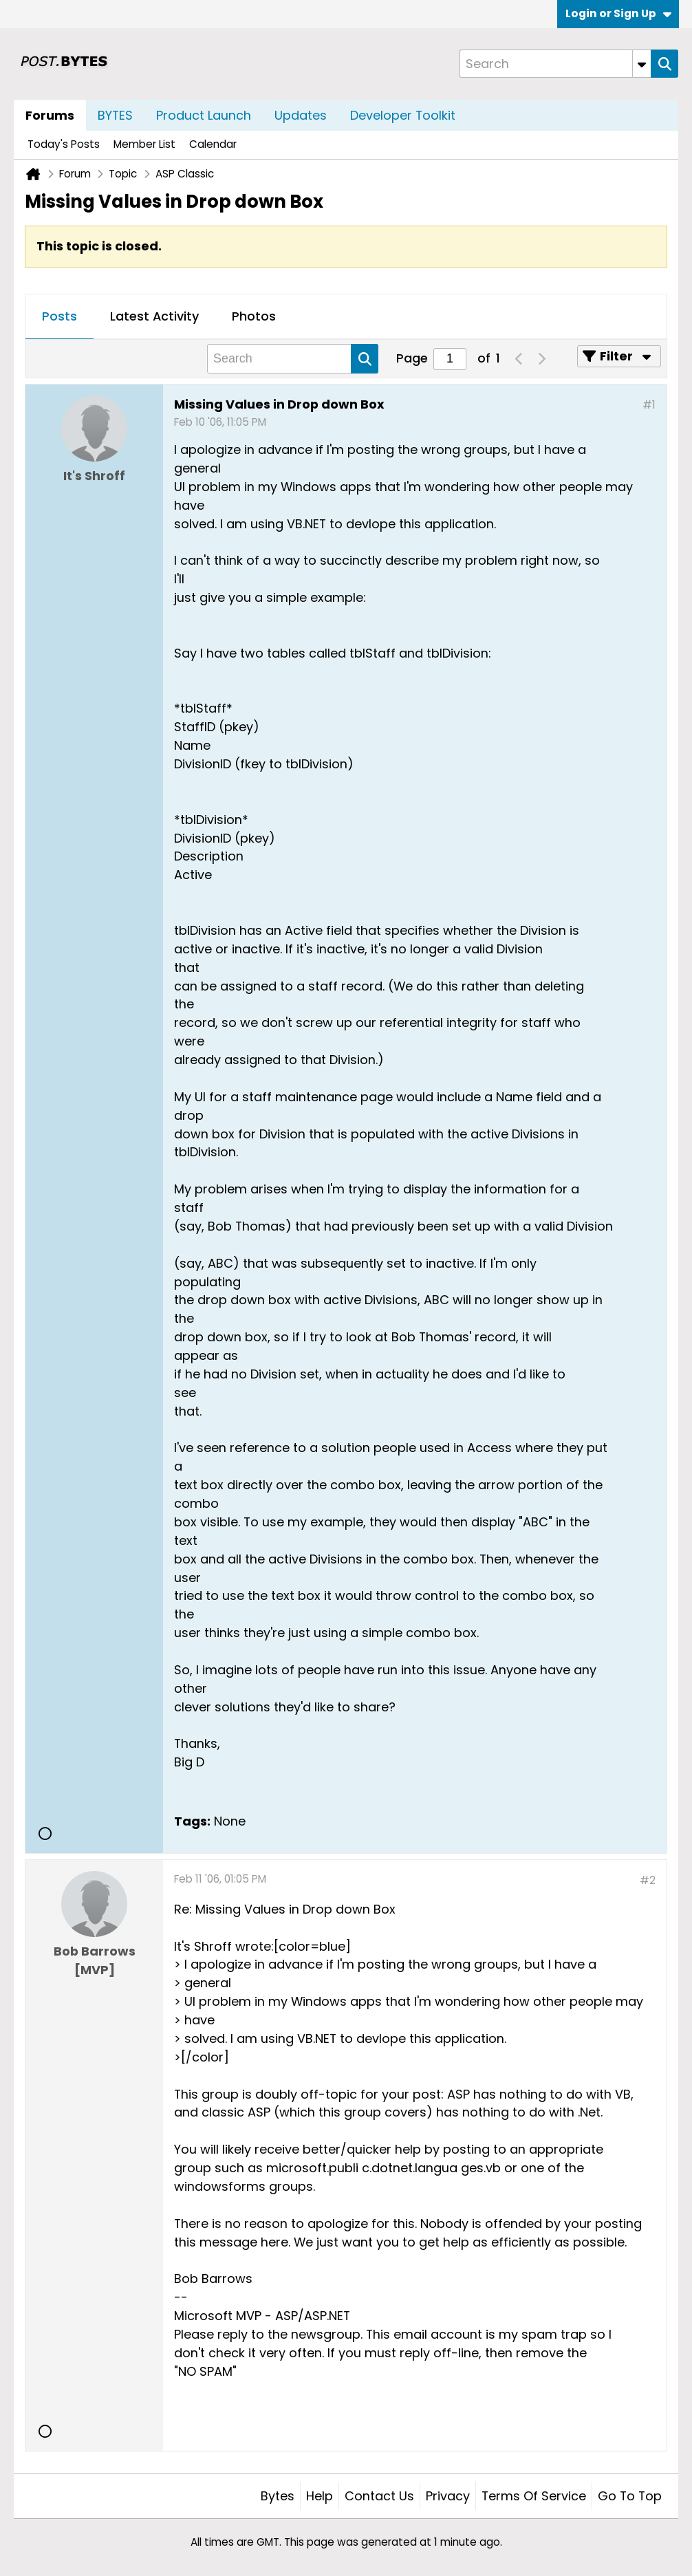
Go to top (630, 2495)
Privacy (448, 2495)
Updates (300, 115)
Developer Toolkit (402, 115)
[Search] (555, 64)
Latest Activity (154, 316)
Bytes (277, 2495)
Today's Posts (64, 144)
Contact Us (379, 2495)
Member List (144, 144)
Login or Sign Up (618, 13)
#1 (649, 405)
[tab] (59, 317)
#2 (648, 1880)
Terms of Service (534, 2495)
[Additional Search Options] (641, 64)
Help (319, 2495)
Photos (254, 316)
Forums (49, 115)
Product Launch (203, 115)
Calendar (213, 144)
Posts (59, 316)
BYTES (115, 115)
